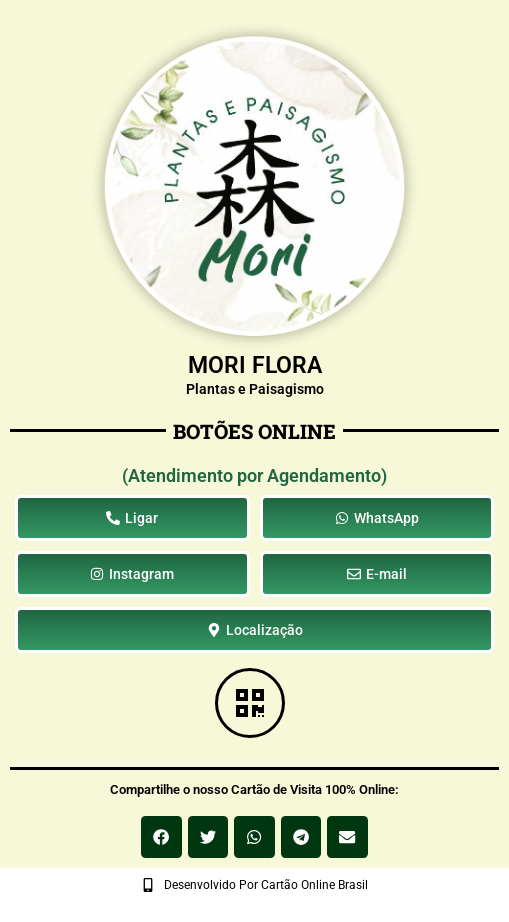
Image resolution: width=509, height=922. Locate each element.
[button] (161, 837)
